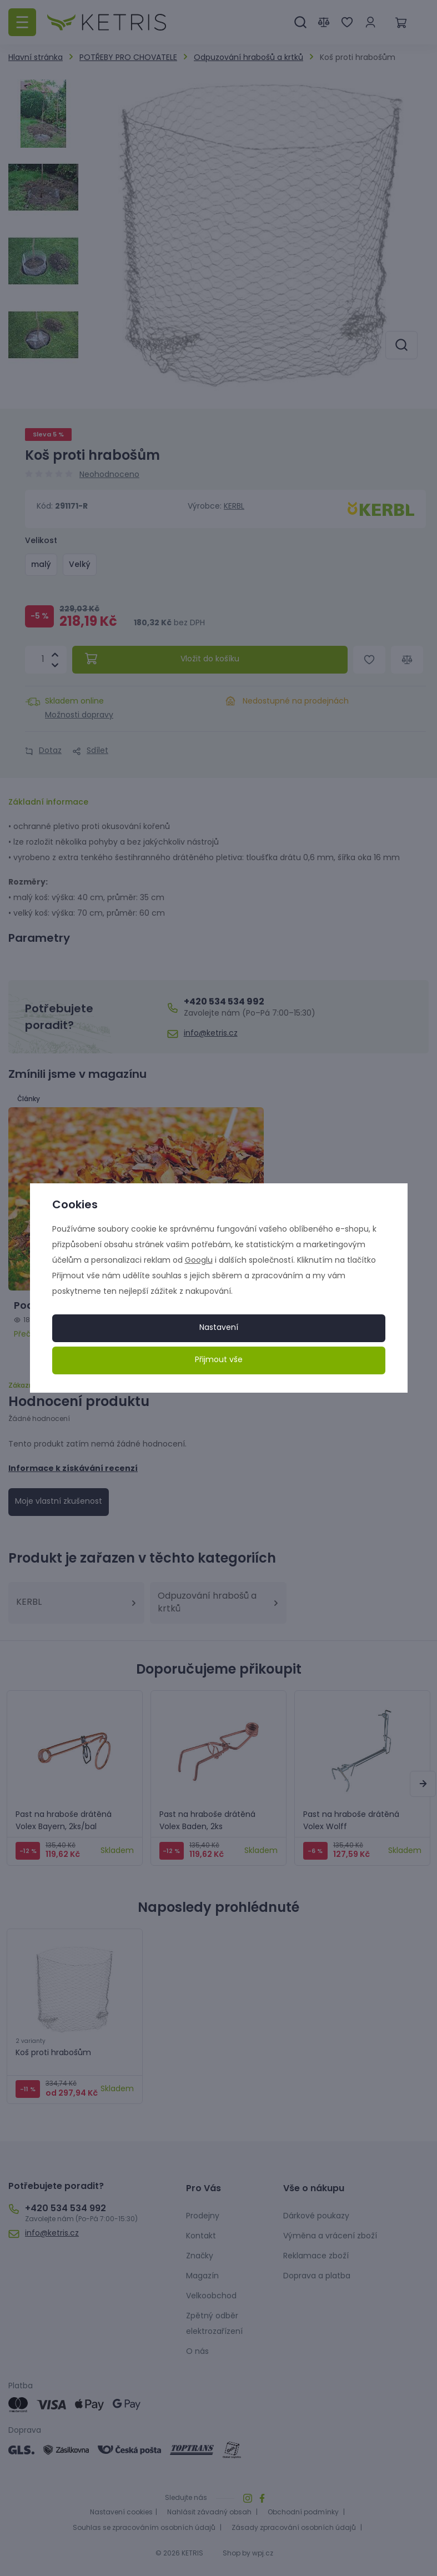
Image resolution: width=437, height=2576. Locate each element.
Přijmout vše (219, 1360)
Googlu (199, 1261)
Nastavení (218, 1328)
